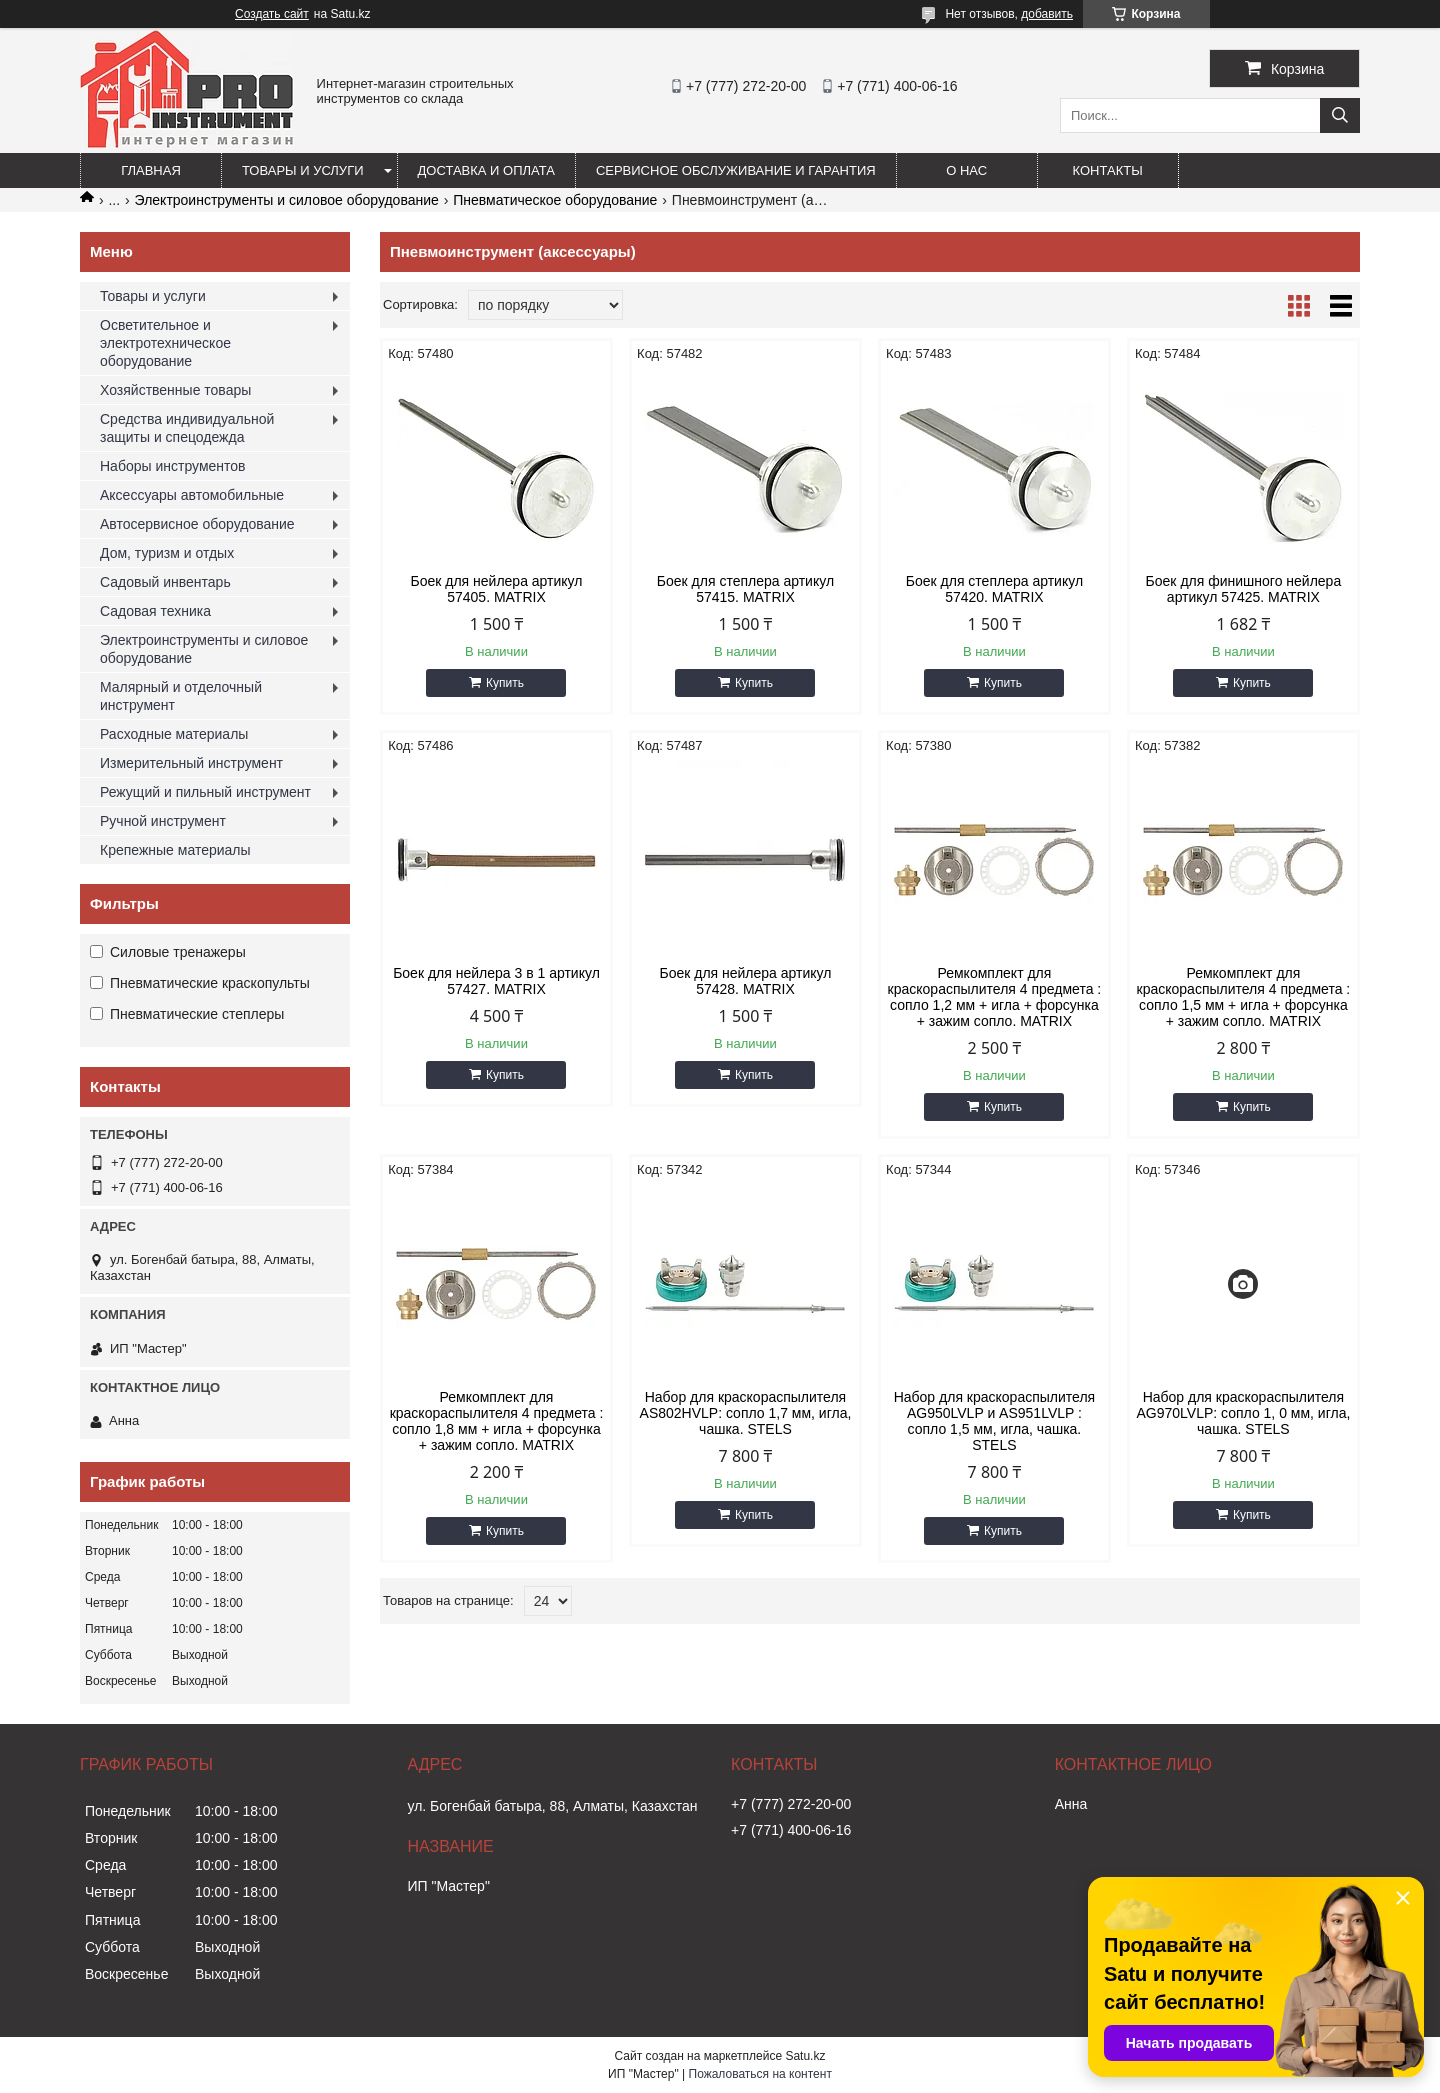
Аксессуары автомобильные (192, 495)
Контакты (1108, 170)
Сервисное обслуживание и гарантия (736, 170)
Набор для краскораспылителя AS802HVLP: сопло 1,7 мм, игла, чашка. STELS (746, 1413)
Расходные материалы (174, 734)
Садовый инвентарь (165, 582)
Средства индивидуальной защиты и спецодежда (187, 428)
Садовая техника (155, 611)
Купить (505, 683)
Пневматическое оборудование (555, 200)
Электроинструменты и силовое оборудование (287, 200)
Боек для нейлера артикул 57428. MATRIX (745, 981)
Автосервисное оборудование (197, 524)
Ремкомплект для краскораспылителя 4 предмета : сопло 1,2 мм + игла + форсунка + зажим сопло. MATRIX (995, 997)
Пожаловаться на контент (760, 2074)
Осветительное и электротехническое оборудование (165, 343)
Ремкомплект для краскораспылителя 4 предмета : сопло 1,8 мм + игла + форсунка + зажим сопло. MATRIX (497, 1421)
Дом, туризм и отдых (167, 553)
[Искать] (1340, 115)
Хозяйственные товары (175, 390)
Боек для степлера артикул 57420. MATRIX (994, 589)
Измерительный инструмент (191, 763)
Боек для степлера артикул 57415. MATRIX (745, 589)
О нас (966, 170)
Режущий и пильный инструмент (205, 792)
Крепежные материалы (175, 850)
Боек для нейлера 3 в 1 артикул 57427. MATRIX (496, 981)
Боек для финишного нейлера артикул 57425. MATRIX (1244, 589)
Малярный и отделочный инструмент (181, 696)
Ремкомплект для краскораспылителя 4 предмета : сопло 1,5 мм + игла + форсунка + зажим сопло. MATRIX (1244, 997)
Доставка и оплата (486, 170)
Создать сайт (272, 14)
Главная (151, 170)
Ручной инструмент (163, 821)
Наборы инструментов (173, 466)
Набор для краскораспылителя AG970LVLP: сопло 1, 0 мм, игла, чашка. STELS (1243, 1413)
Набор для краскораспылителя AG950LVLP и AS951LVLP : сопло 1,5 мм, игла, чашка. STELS (994, 1421)
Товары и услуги (303, 170)
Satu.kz (805, 2056)
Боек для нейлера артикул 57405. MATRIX (496, 589)
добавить (1047, 14)
